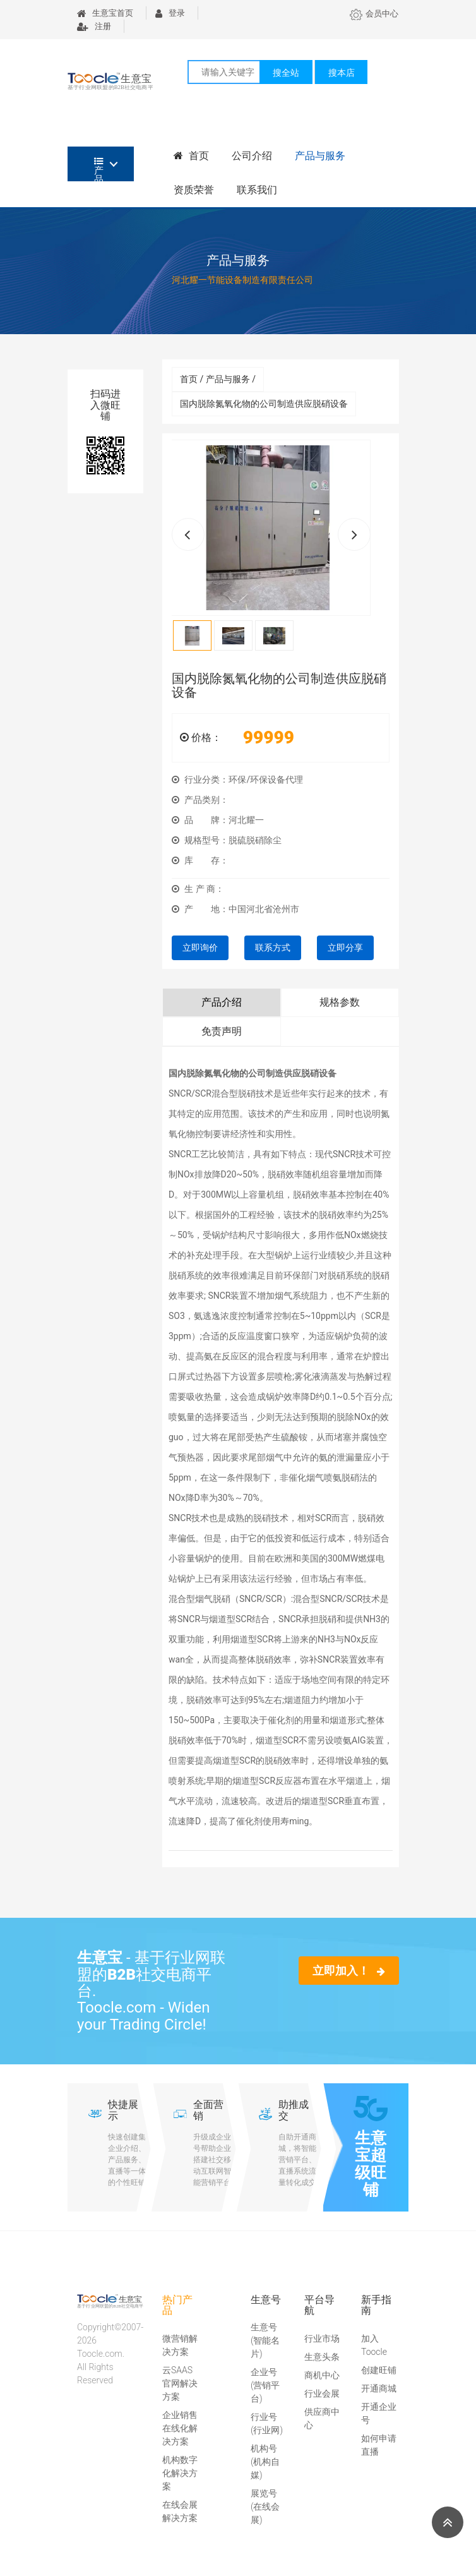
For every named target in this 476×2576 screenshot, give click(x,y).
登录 (170, 13)
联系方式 (272, 947)
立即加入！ (348, 1970)
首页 (191, 156)
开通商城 (378, 2388)
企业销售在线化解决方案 (180, 2428)
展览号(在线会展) (265, 2506)
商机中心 (322, 2375)
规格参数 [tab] (339, 1002)
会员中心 (374, 13)
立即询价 (200, 947)
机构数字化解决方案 (180, 2473)
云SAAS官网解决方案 (180, 2383)
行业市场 (322, 2338)
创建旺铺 (378, 2370)
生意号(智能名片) (265, 2340)
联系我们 (257, 190)
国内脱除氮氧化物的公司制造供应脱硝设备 (264, 404)
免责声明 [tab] (221, 1031)
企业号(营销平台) (265, 2385)
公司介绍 (252, 156)
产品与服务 (320, 156)
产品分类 (99, 169)
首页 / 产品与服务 (218, 379)
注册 (94, 26)
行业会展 (322, 2393)
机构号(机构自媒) (265, 2461)
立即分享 (345, 947)
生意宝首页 (105, 13)
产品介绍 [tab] (221, 1002)
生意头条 (322, 2357)
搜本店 (341, 73)
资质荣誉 (194, 190)
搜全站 (286, 73)
